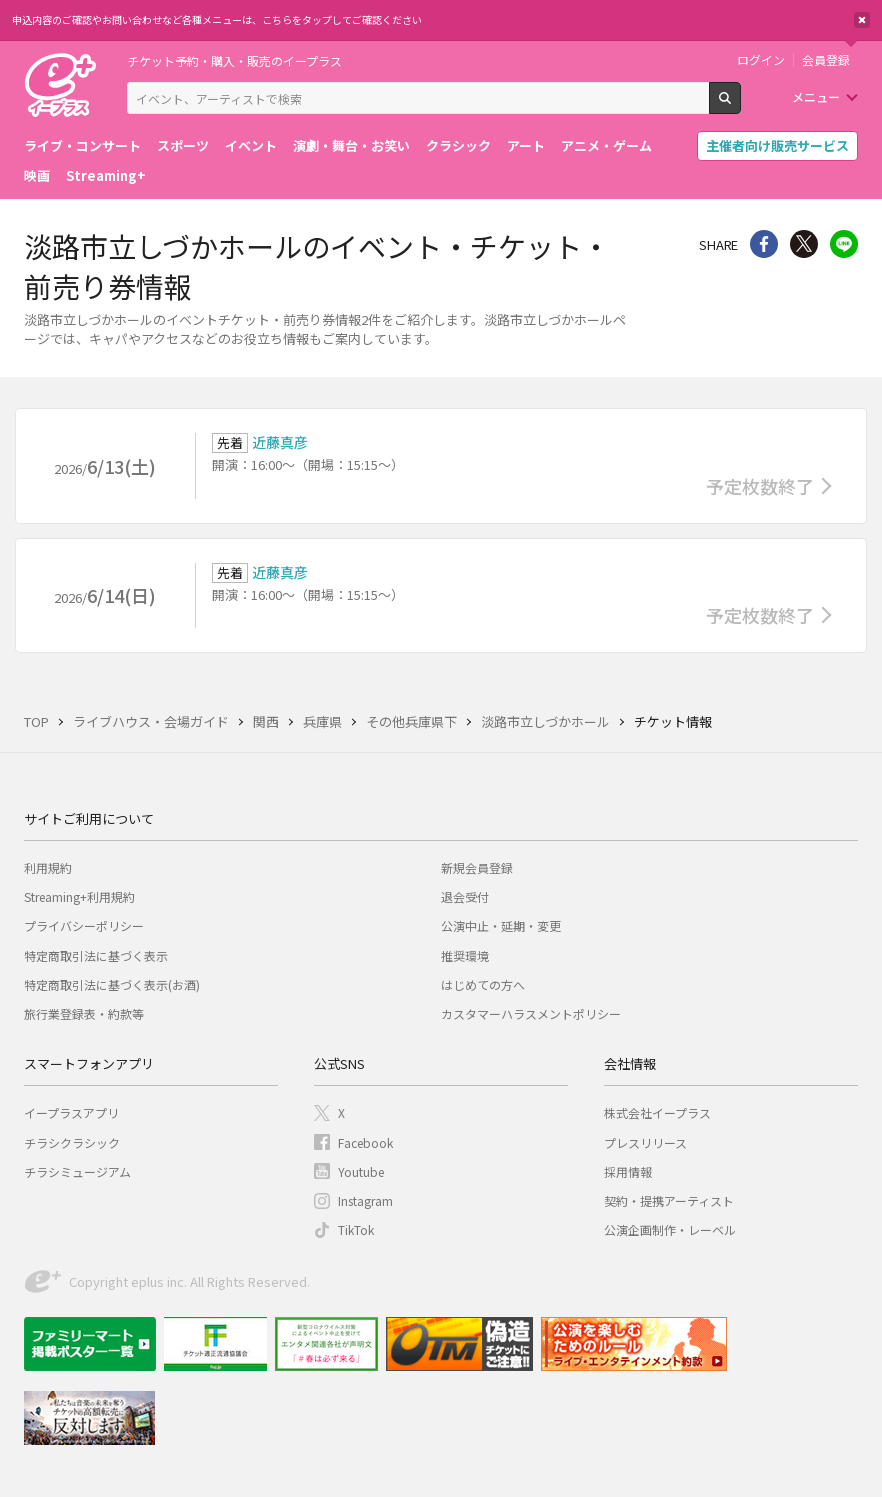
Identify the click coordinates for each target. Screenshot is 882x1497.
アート (526, 145)
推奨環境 (465, 955)
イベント (251, 145)
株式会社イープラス (657, 1112)
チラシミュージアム (77, 1171)
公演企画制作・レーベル (670, 1229)
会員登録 (826, 60)
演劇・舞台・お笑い (351, 145)
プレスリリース (645, 1142)
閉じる (862, 20)
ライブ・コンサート (82, 145)
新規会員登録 (477, 867)
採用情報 (628, 1171)
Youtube (361, 1171)
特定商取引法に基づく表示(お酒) (112, 984)
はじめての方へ (483, 984)
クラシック (458, 145)
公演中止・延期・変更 (501, 925)
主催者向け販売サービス (777, 145)
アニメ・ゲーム (606, 145)
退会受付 (465, 896)
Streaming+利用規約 (79, 896)
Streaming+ (106, 175)
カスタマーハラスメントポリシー (531, 1013)
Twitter (804, 244)
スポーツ (183, 145)
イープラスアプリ (71, 1112)
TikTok (356, 1229)
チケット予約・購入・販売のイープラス (234, 60)
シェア (764, 244)
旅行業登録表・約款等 (84, 1013)
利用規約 (48, 867)
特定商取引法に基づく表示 (96, 955)
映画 (37, 175)
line (844, 244)
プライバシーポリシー (84, 925)
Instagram (365, 1200)
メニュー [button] (816, 96)
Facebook (365, 1142)
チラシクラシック (72, 1142)
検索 (740, 106)
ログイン (761, 60)
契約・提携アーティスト (669, 1200)
